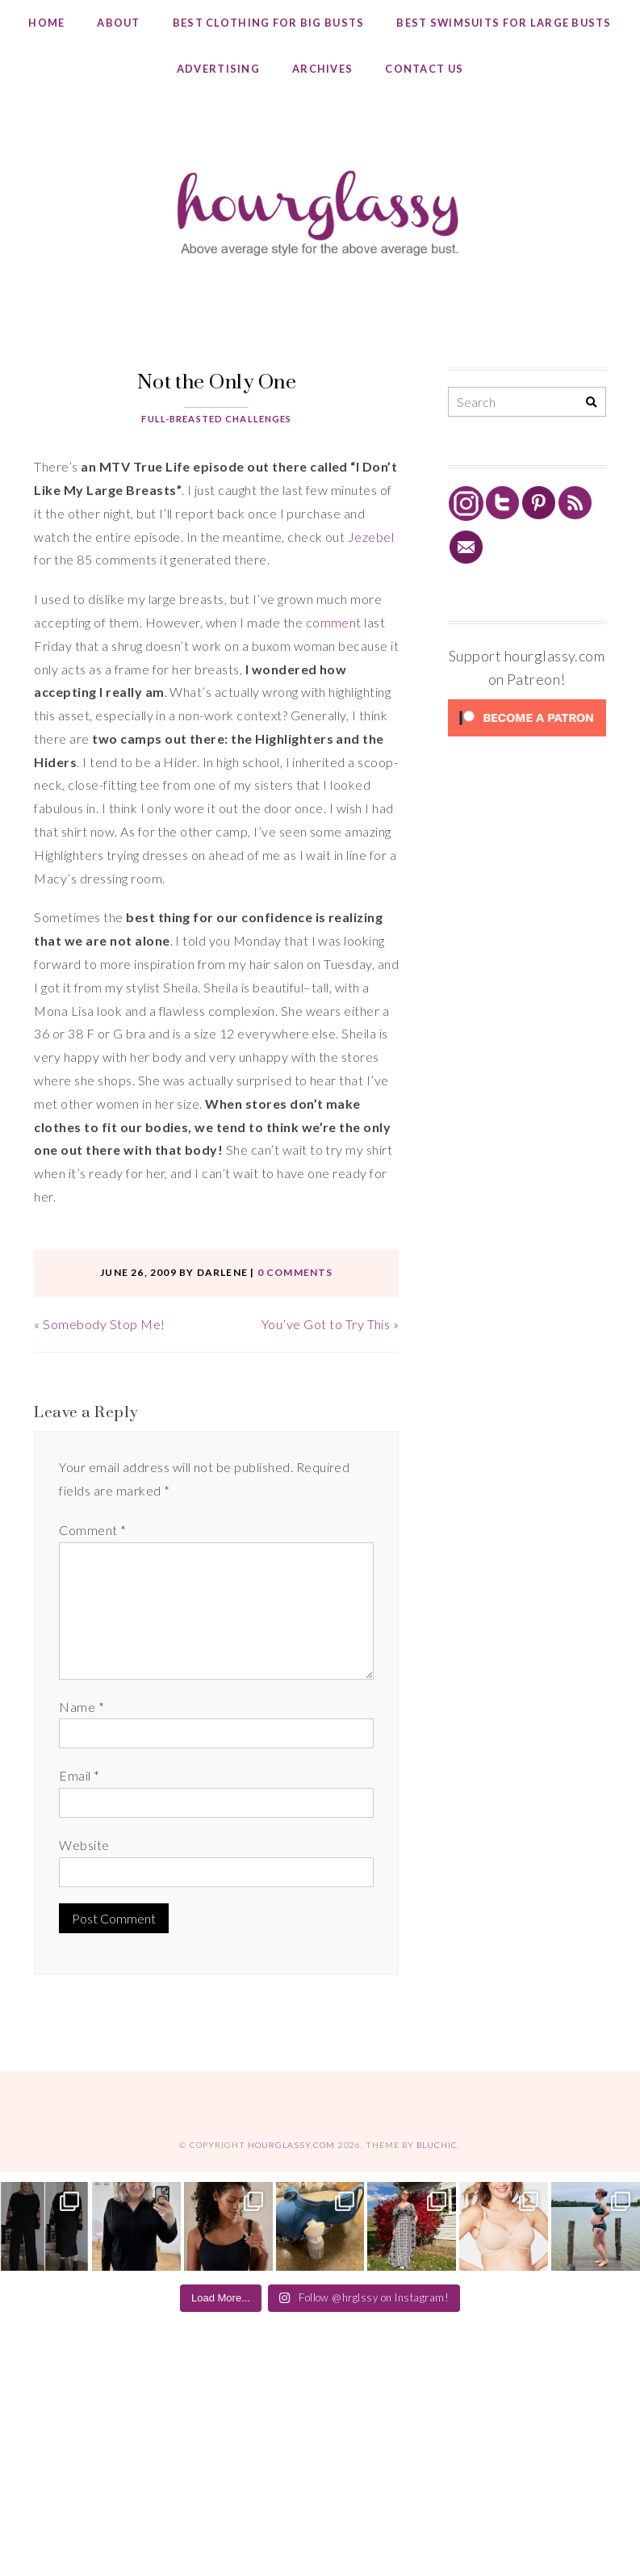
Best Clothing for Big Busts (269, 22)
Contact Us (424, 68)
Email (79, 1775)
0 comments (295, 1272)
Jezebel (371, 536)
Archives (322, 68)
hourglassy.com (292, 2145)
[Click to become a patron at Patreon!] (527, 735)
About (118, 22)
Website (84, 1844)
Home (46, 22)
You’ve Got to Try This (326, 1324)
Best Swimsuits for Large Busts (503, 22)
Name (81, 1706)
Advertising (218, 68)
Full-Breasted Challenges (216, 418)
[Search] (591, 402)
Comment (92, 1530)
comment (334, 622)
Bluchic (437, 2145)
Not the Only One (217, 380)
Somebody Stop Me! (104, 1324)
